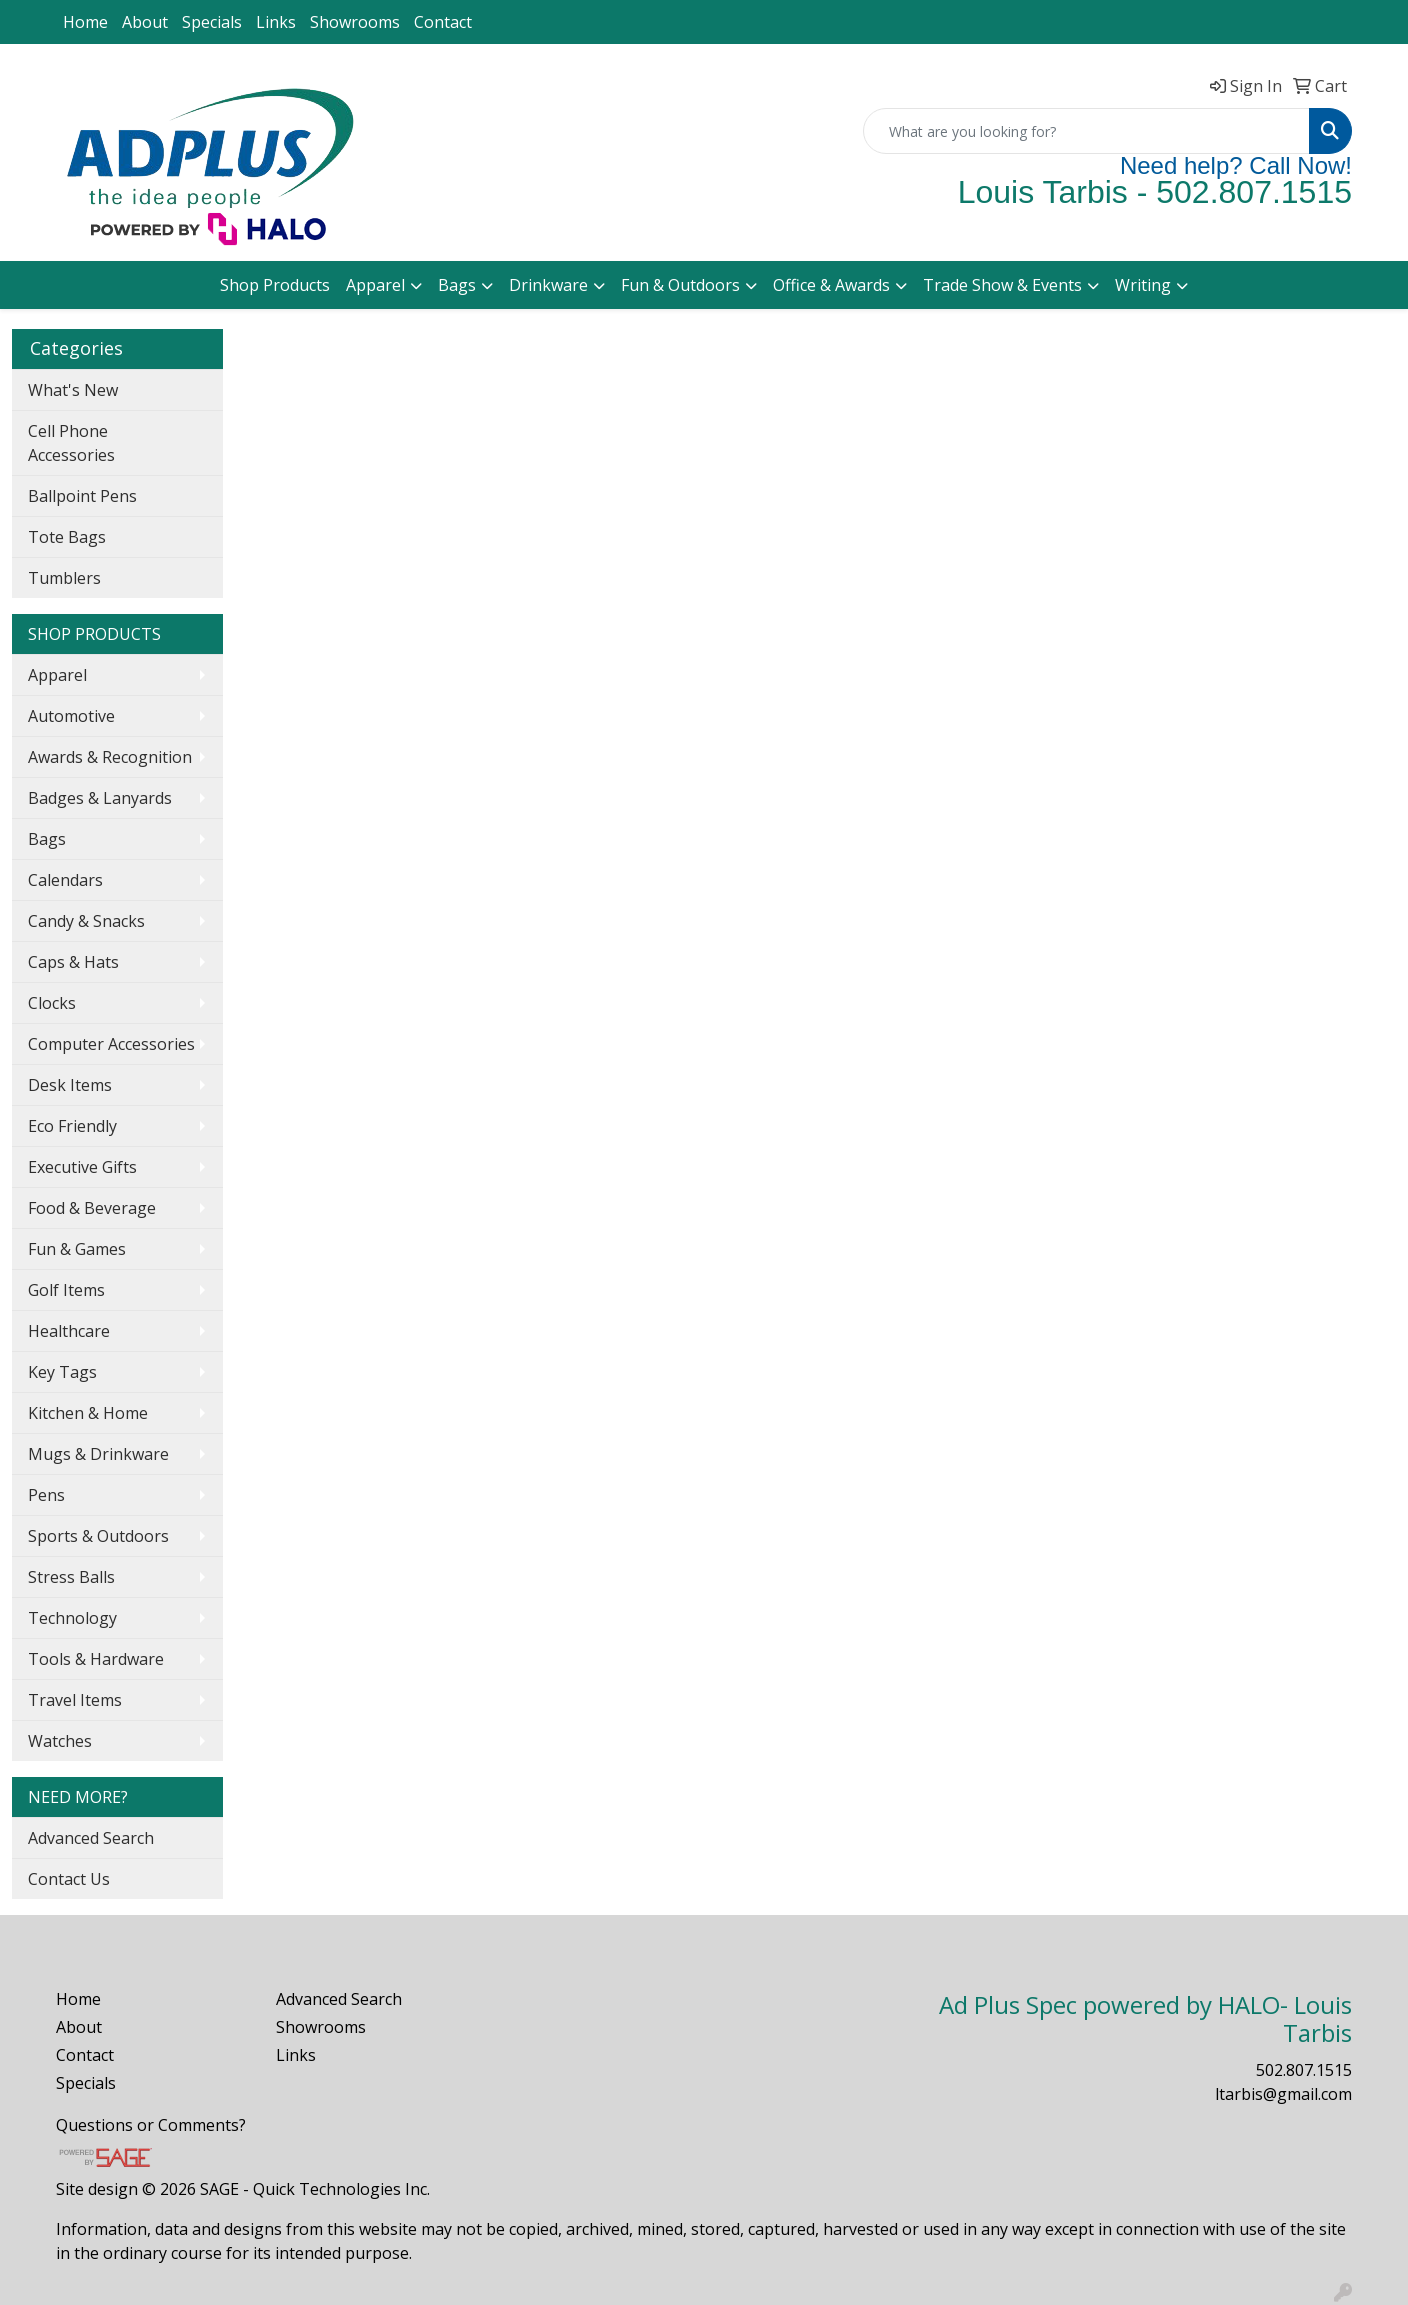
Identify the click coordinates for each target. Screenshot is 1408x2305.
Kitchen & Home (88, 1413)
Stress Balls (71, 1577)
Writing (1143, 285)
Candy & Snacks (86, 921)
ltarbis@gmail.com (1283, 2094)
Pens (46, 1495)
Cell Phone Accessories (71, 443)
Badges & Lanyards (100, 798)
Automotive (71, 716)
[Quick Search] (1086, 131)
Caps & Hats (73, 962)
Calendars (65, 880)
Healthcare (69, 1331)
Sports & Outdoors (98, 1536)
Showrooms (355, 22)
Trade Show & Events (1002, 285)
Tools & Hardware (96, 1659)
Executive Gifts (82, 1167)
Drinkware (548, 285)
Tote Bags (67, 537)
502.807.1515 (1304, 2070)
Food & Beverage (92, 1208)
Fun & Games (77, 1249)
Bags (457, 285)
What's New (73, 390)
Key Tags (62, 1372)
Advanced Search (91, 1838)
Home (85, 22)
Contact (443, 22)
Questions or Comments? (151, 2125)
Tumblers (64, 578)
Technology (72, 1618)
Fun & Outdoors (680, 285)
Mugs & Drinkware (98, 1454)
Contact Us (69, 1879)
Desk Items (70, 1085)
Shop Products (275, 285)
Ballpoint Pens (82, 496)
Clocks (52, 1003)
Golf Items (66, 1290)
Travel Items (75, 1700)
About (145, 22)
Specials (212, 22)
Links (276, 22)
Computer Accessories (111, 1044)
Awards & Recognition (110, 757)
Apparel (375, 285)
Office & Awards (831, 285)
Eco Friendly (72, 1126)
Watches (60, 1741)
